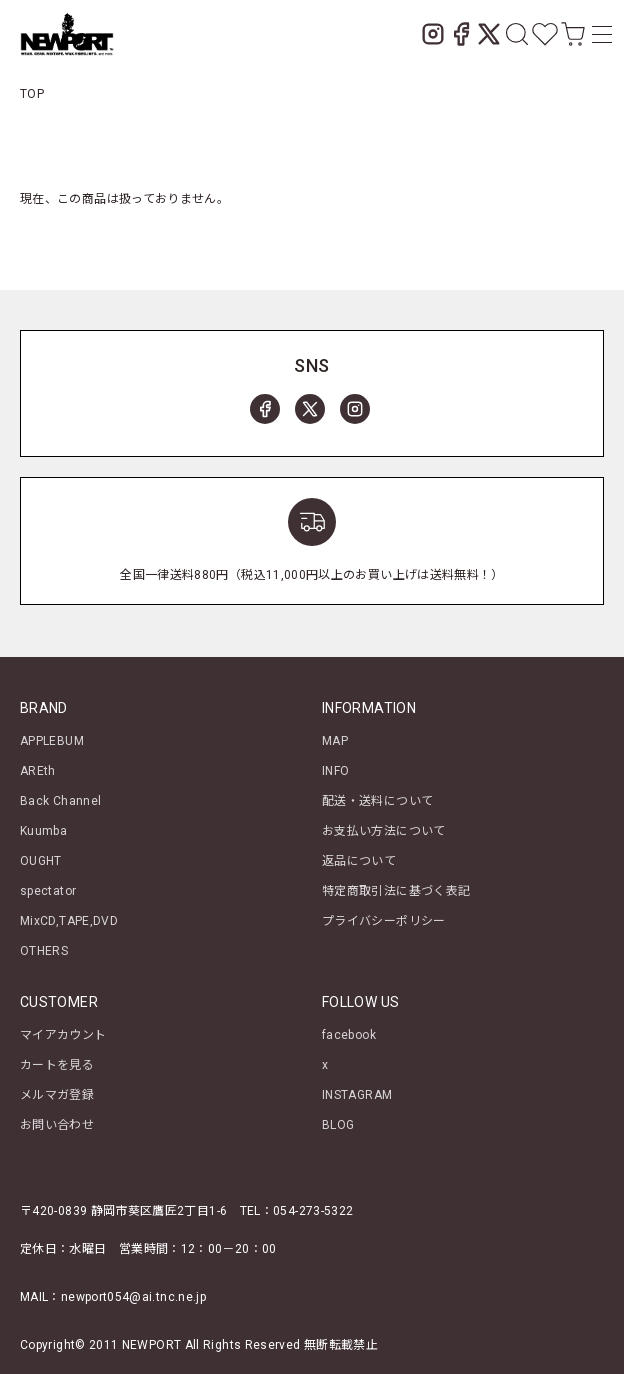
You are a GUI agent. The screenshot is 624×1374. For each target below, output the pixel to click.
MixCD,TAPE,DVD (69, 921)
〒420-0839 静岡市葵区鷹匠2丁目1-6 (123, 1211)
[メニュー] (598, 34)
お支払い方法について (384, 831)
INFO (335, 771)
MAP (335, 741)
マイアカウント (63, 1035)
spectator (48, 891)
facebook (349, 1035)
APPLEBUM (52, 741)
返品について (359, 861)
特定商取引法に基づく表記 (396, 891)
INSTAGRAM (357, 1095)
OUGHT (41, 861)
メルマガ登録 (57, 1095)
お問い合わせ (57, 1125)
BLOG (338, 1125)
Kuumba (43, 831)
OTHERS (44, 951)
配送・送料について (377, 801)
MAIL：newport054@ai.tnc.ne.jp (113, 1297)
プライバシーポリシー (384, 921)
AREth (38, 771)
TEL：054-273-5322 (297, 1211)
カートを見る (57, 1065)
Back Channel (60, 801)
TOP (32, 94)
